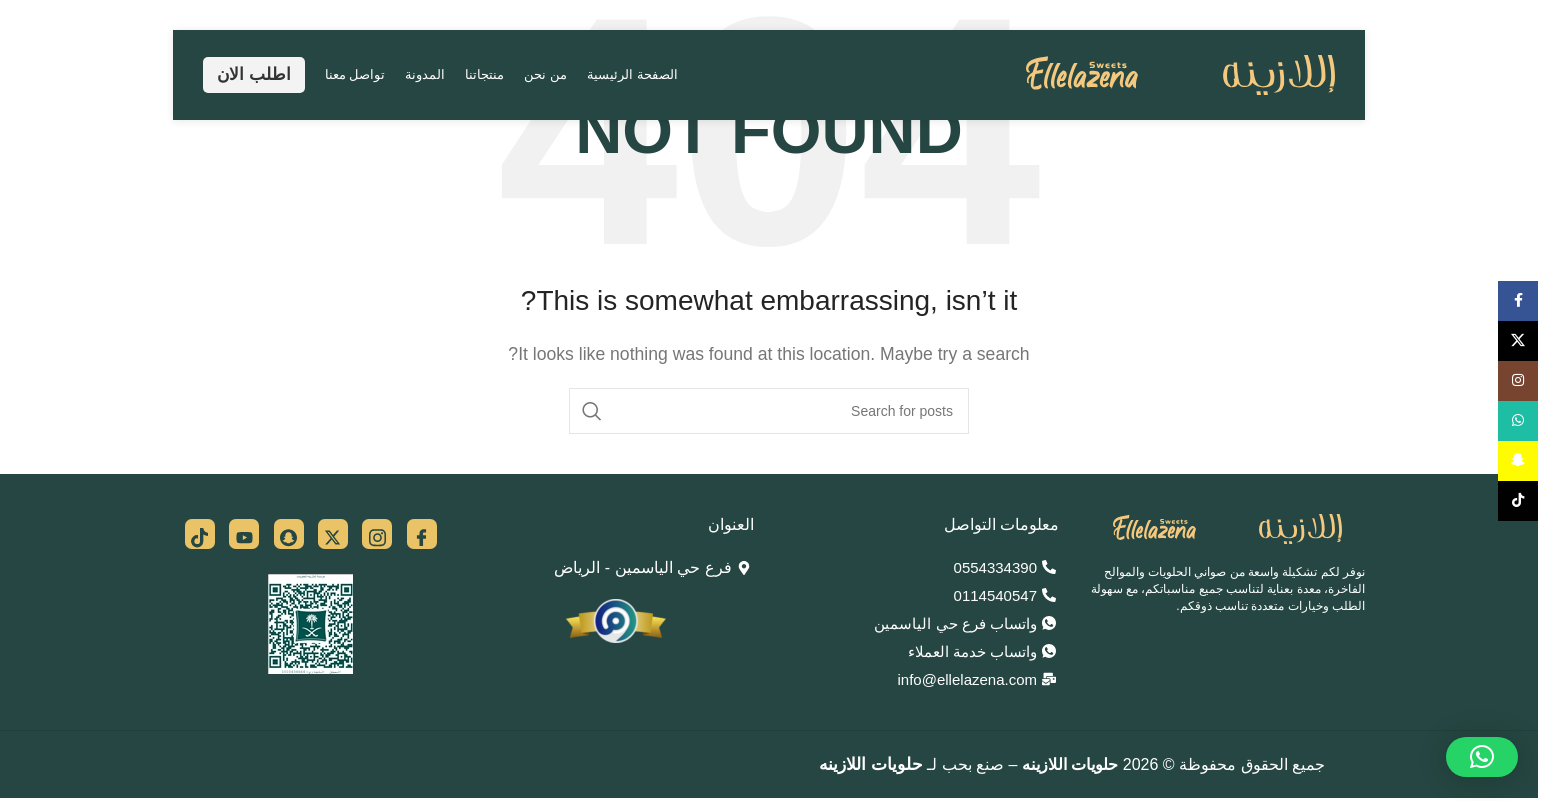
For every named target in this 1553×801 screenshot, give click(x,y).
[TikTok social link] (1518, 501)
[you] (244, 534)
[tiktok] (200, 534)
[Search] (769, 411)
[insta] (377, 534)
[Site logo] (1180, 73)
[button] (1482, 757)
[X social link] (1518, 341)
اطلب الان (254, 74)
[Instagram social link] (1518, 381)
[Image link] (1227, 528)
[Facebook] (422, 534)
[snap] (289, 534)
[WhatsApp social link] (1518, 421)
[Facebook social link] (1518, 301)
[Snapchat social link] (1518, 461)
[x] (333, 534)
